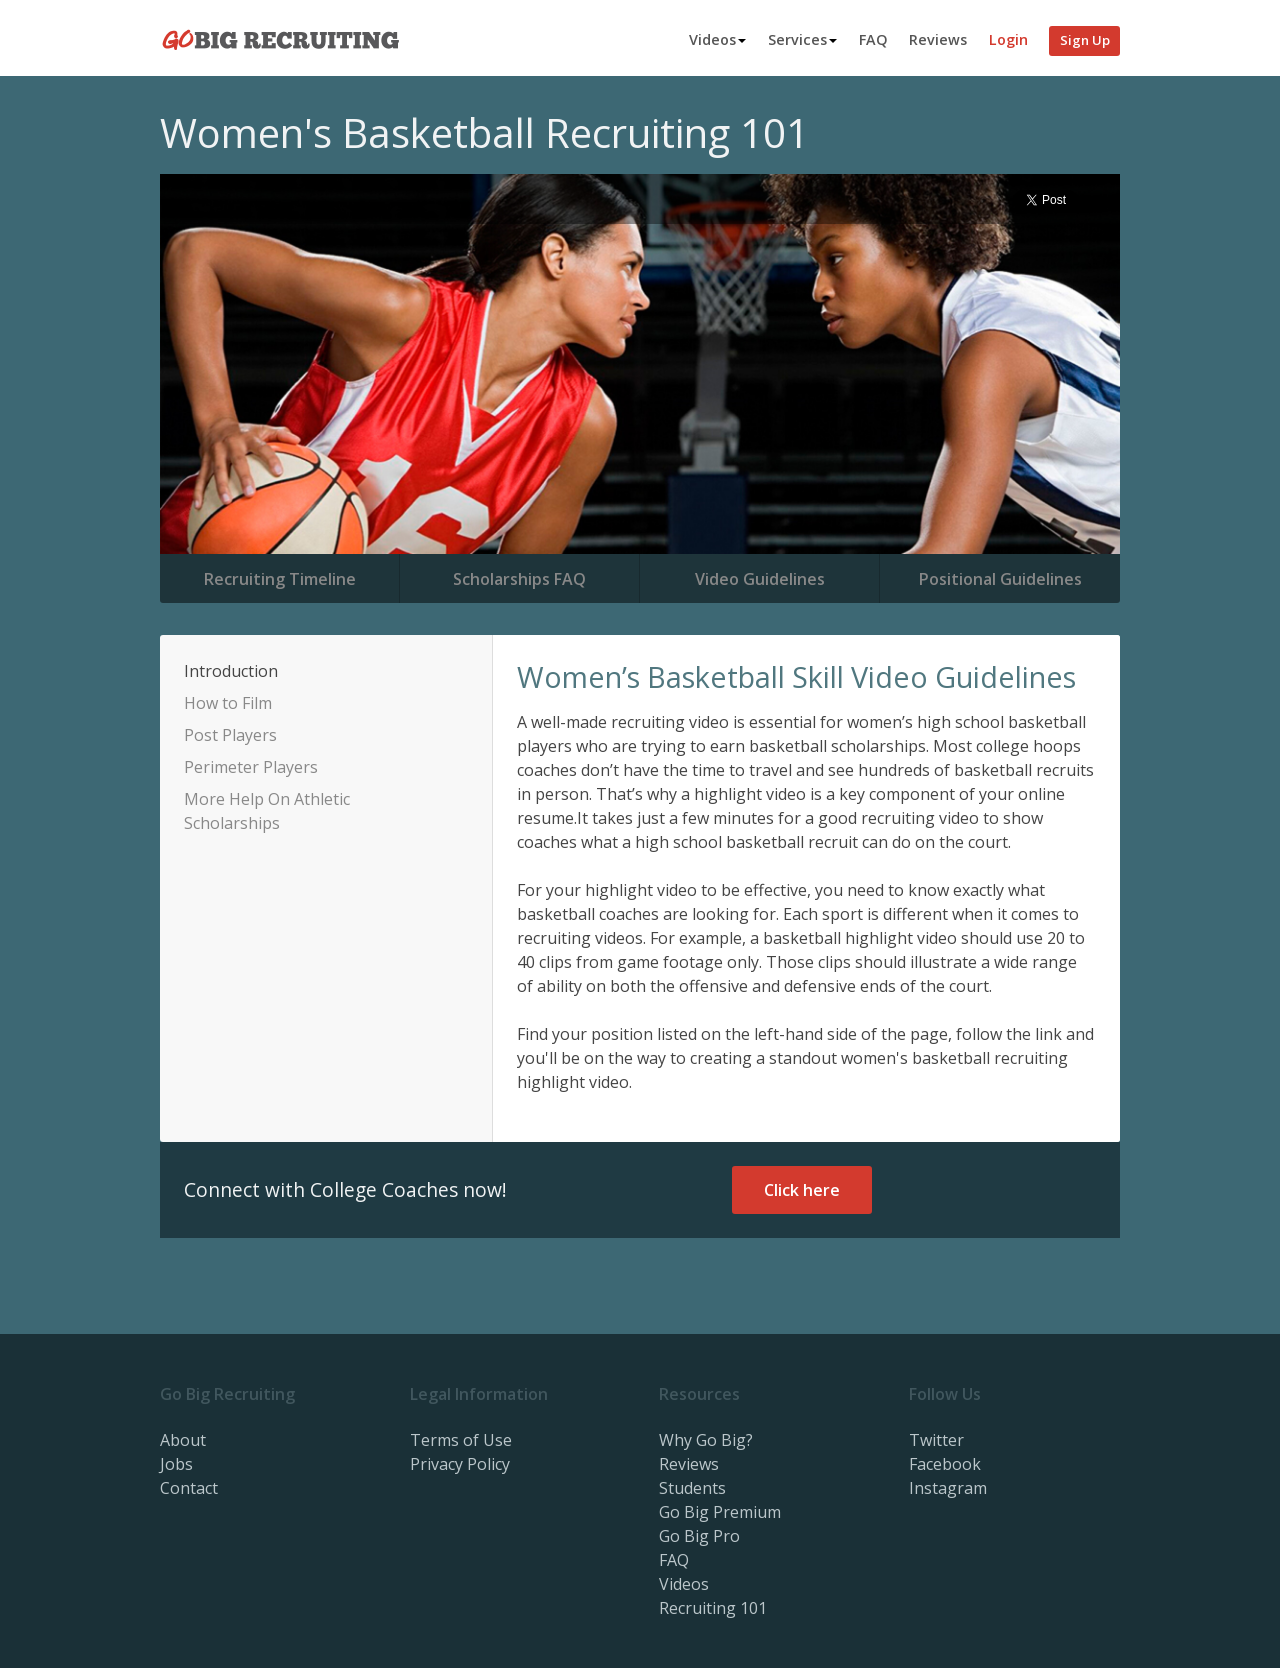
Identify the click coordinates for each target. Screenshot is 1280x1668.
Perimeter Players (251, 767)
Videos (717, 39)
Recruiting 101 (713, 1608)
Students (692, 1488)
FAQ (873, 39)
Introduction (231, 671)
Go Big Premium (720, 1512)
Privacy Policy (460, 1464)
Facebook (945, 1464)
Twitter (936, 1440)
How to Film (228, 703)
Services (802, 39)
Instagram (948, 1488)
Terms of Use (461, 1440)
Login (1008, 39)
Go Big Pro (699, 1536)
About (183, 1440)
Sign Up (1085, 40)
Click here (802, 1190)
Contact (189, 1488)
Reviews (938, 39)
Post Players (230, 735)
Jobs (176, 1464)
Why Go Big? (706, 1440)
